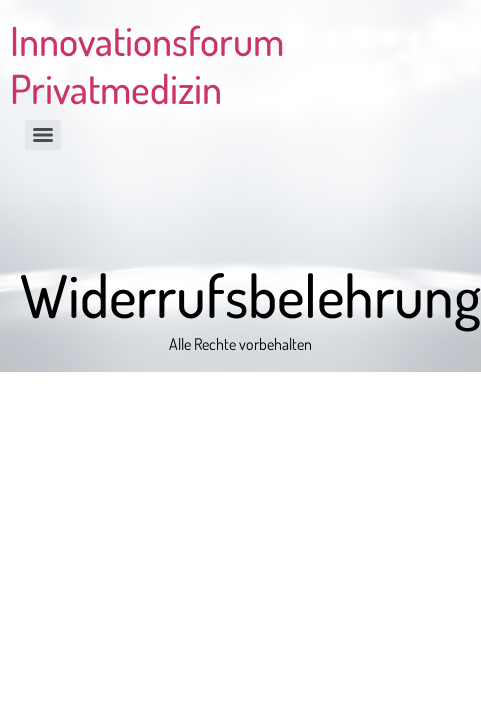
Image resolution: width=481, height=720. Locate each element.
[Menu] (43, 135)
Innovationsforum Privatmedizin (147, 64)
